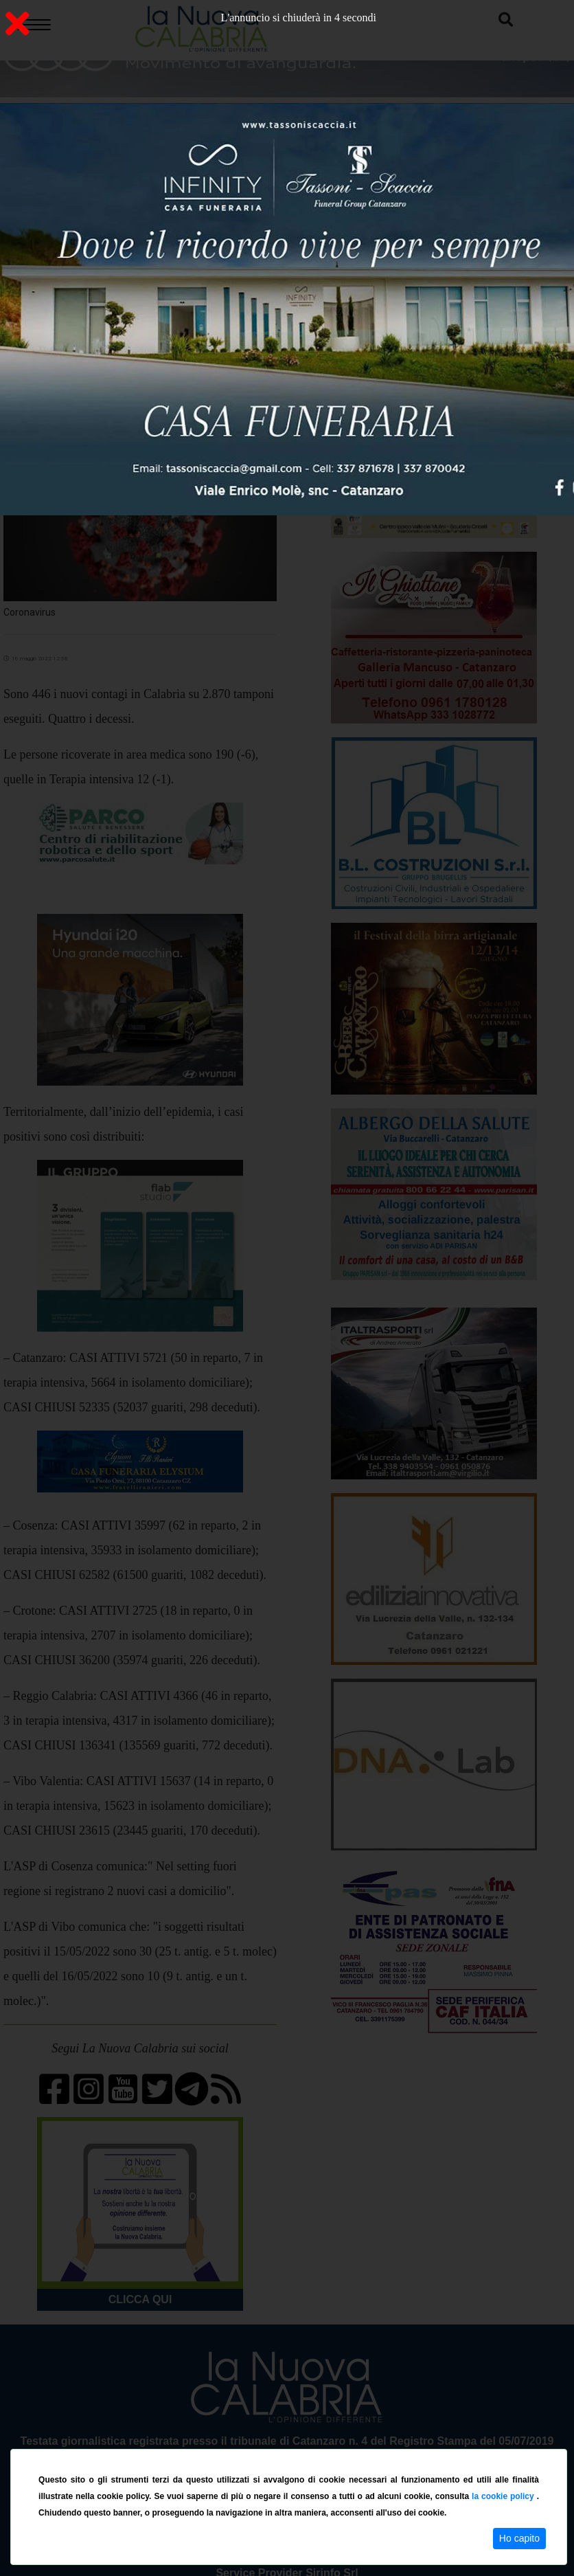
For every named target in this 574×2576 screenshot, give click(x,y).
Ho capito (519, 2538)
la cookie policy (504, 2496)
